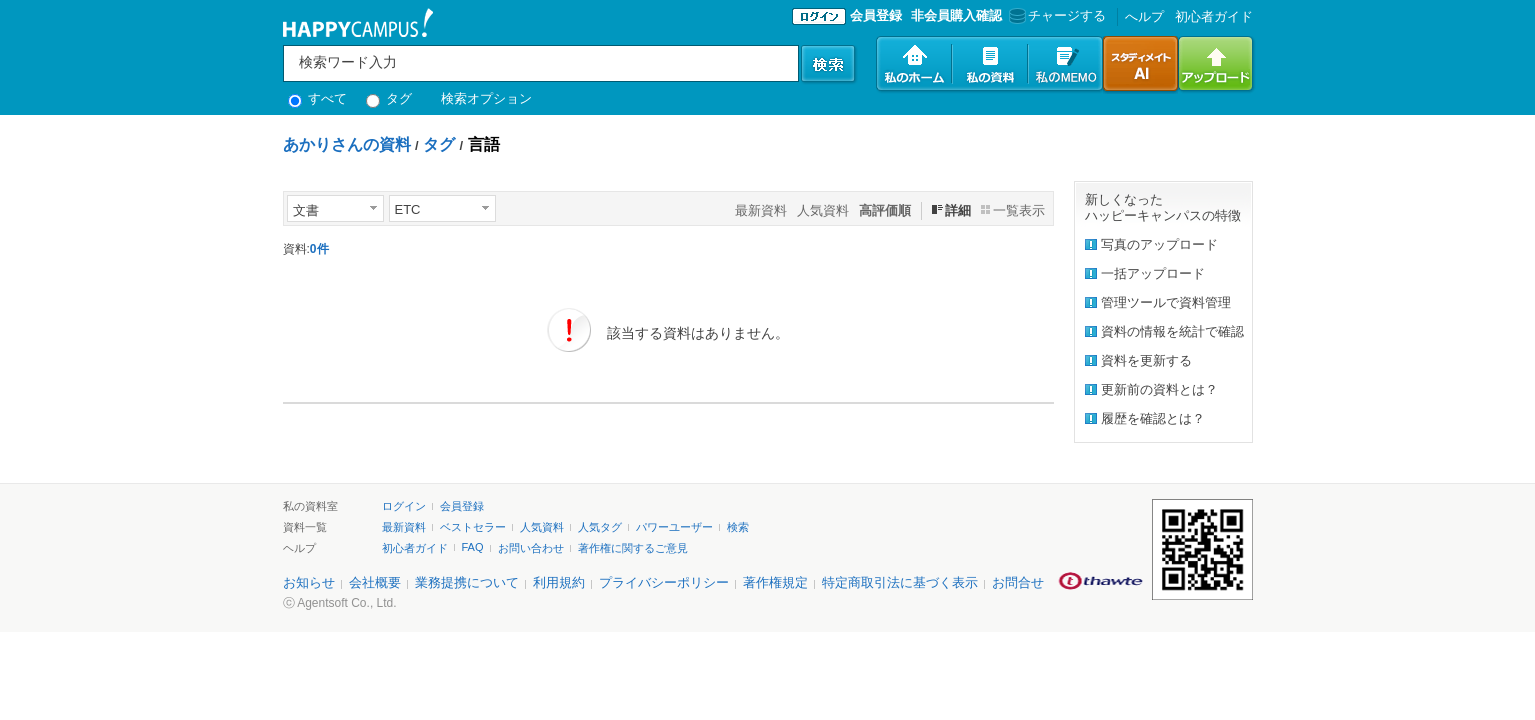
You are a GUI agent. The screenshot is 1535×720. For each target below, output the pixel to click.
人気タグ (600, 527)
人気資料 (823, 210)
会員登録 (876, 15)
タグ (389, 98)
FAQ (473, 547)
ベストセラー (473, 527)
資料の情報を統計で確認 (1172, 331)
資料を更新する (1146, 360)
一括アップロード (1153, 273)
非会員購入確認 (956, 15)
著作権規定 (775, 582)
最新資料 (761, 210)
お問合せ (1018, 582)
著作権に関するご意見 (633, 548)
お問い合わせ (531, 548)
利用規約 (559, 582)
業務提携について (467, 582)
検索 (738, 527)
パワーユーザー (674, 527)
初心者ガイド (1214, 16)
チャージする (1055, 15)
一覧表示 (1019, 210)
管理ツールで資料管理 (1166, 302)
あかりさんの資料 (347, 144)
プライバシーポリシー (664, 582)
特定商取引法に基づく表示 (900, 582)
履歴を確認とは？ (1153, 418)
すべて (318, 98)
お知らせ (309, 582)
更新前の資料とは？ (1159, 389)
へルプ (1144, 16)
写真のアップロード (1159, 244)
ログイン (404, 506)
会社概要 (375, 582)
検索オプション (486, 98)
